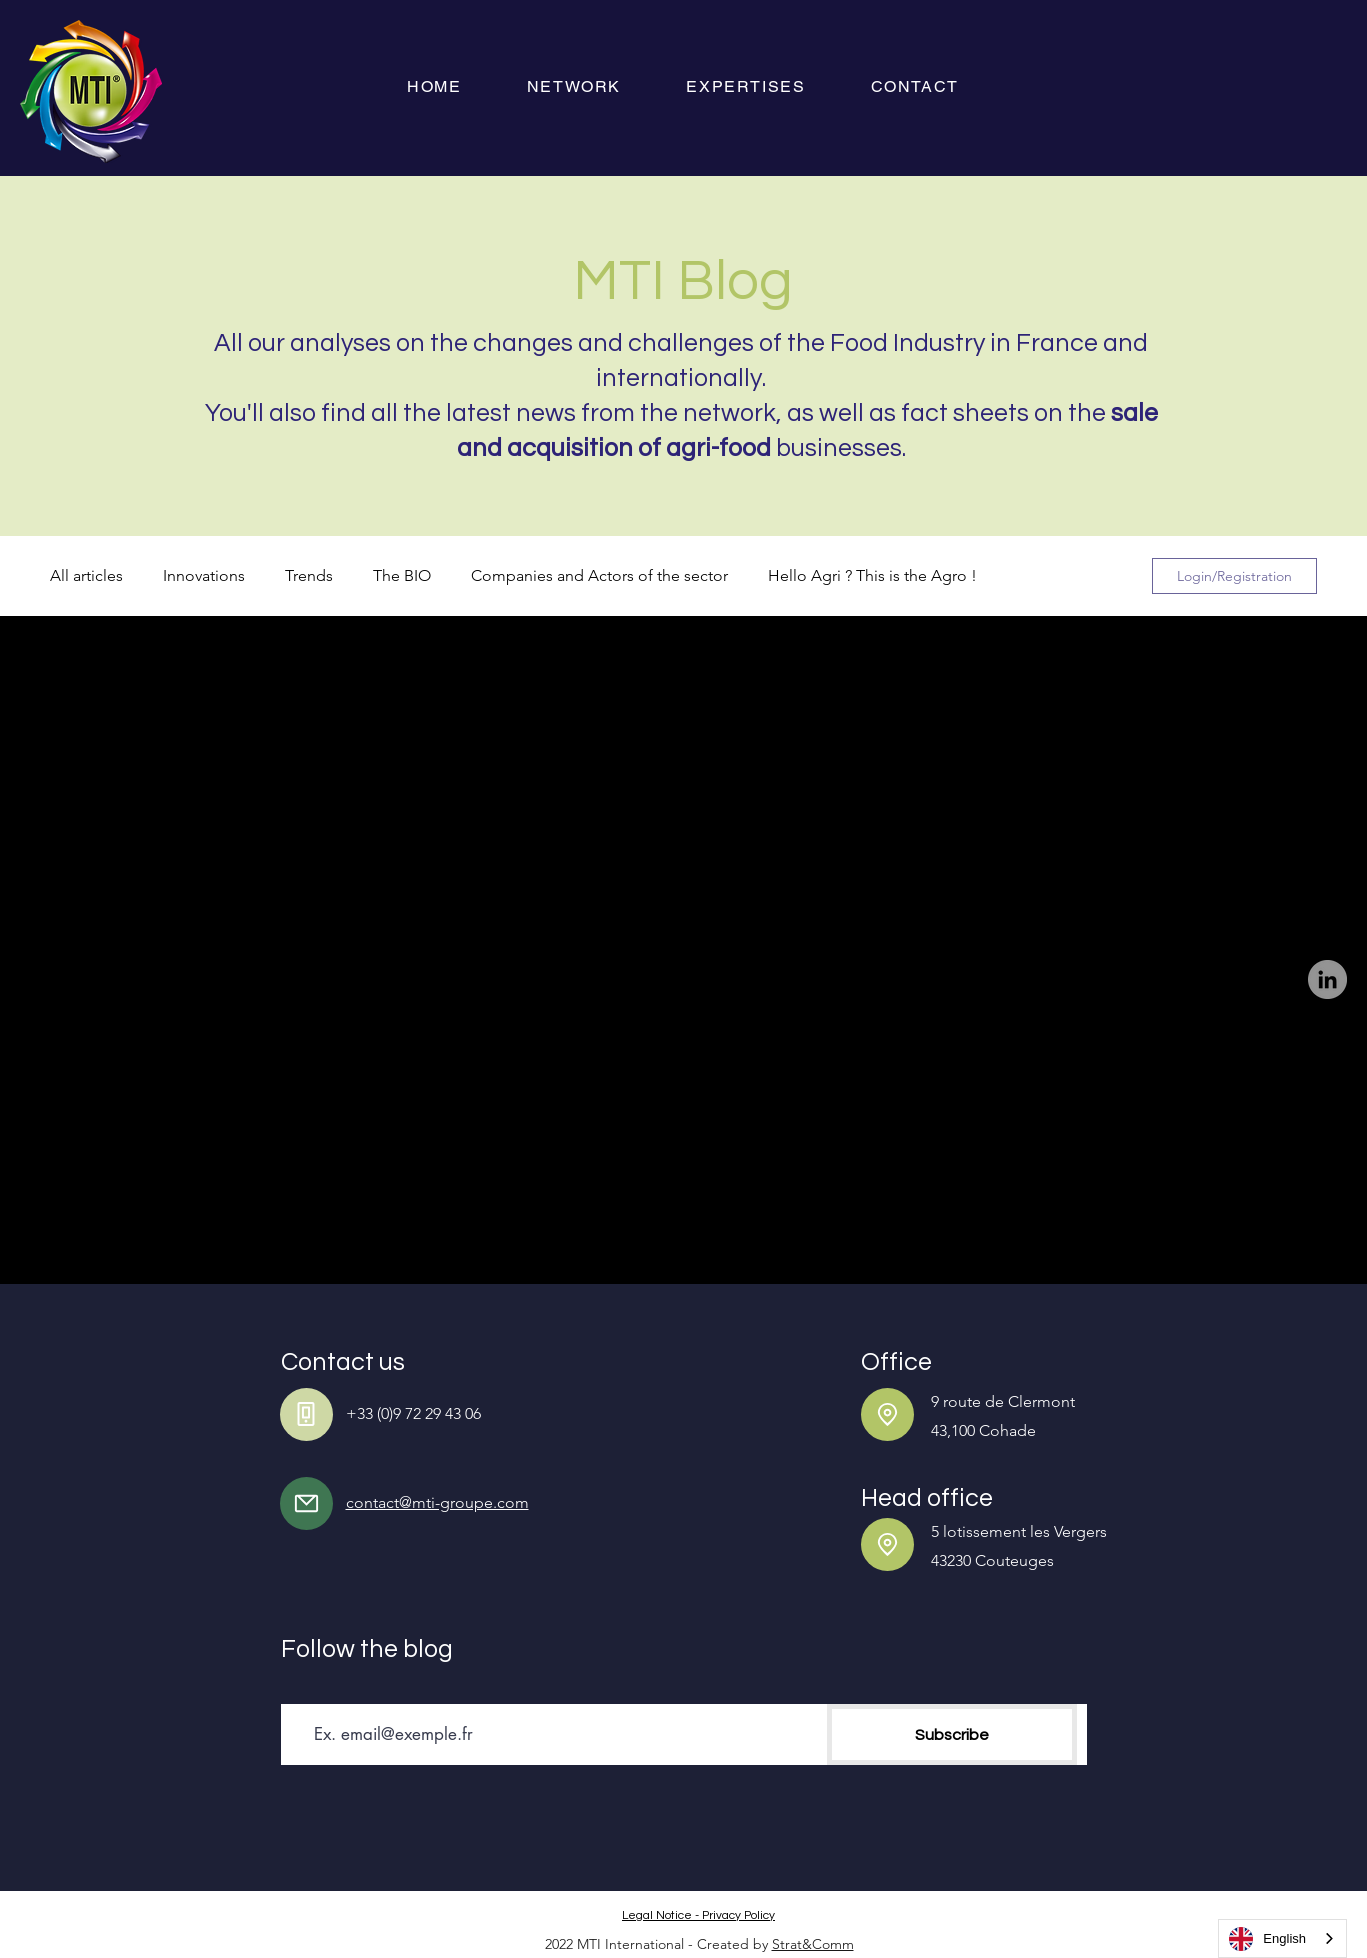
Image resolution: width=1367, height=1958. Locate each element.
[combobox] (1282, 1938)
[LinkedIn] (1327, 979)
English (1267, 1939)
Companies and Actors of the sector (599, 575)
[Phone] (306, 1414)
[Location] (887, 1414)
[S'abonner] (952, 1734)
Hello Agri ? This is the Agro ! (872, 575)
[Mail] (306, 1503)
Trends (309, 575)
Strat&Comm (813, 1944)
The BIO (402, 575)
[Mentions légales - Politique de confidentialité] (701, 1915)
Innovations (204, 575)
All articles (86, 575)
